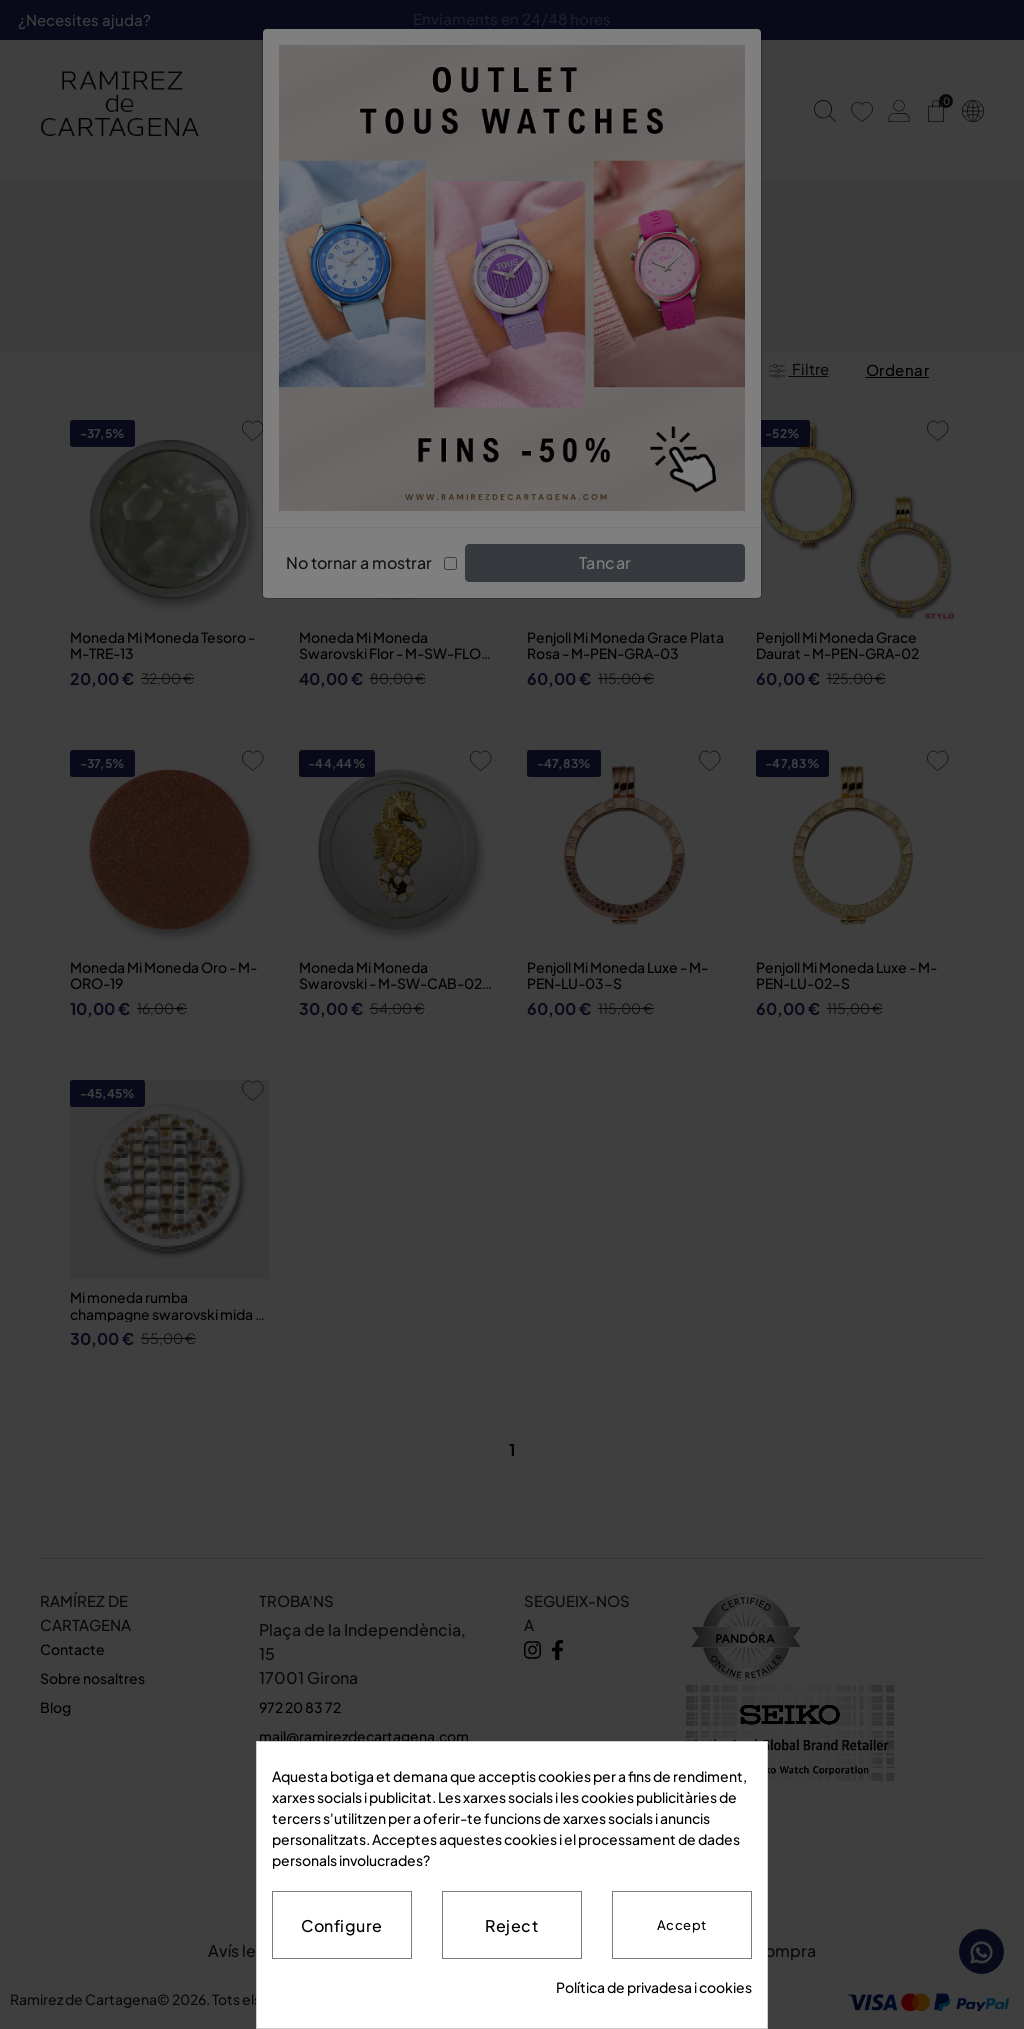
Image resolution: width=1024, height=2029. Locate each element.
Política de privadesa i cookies (654, 1987)
